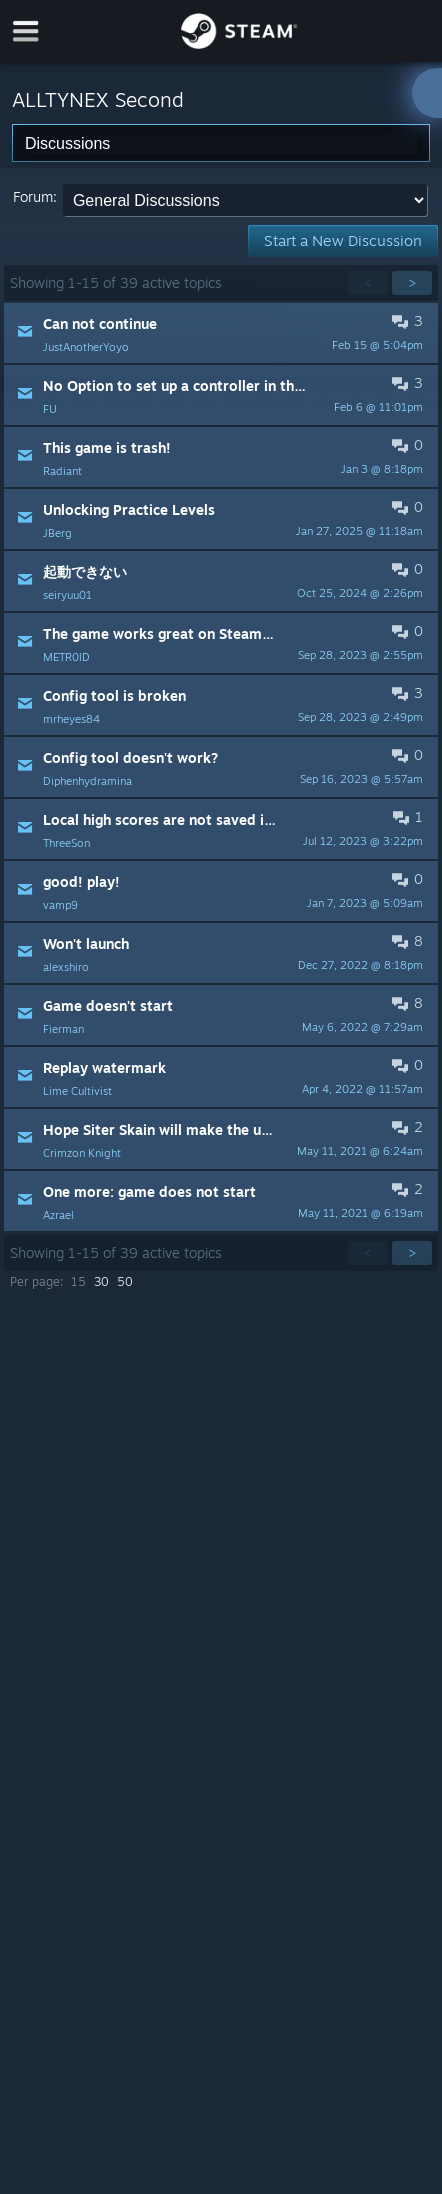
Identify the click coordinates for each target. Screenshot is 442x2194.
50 (125, 1281)
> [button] (412, 282)
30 (101, 1281)
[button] (220, 333)
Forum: (35, 196)
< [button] (368, 282)
